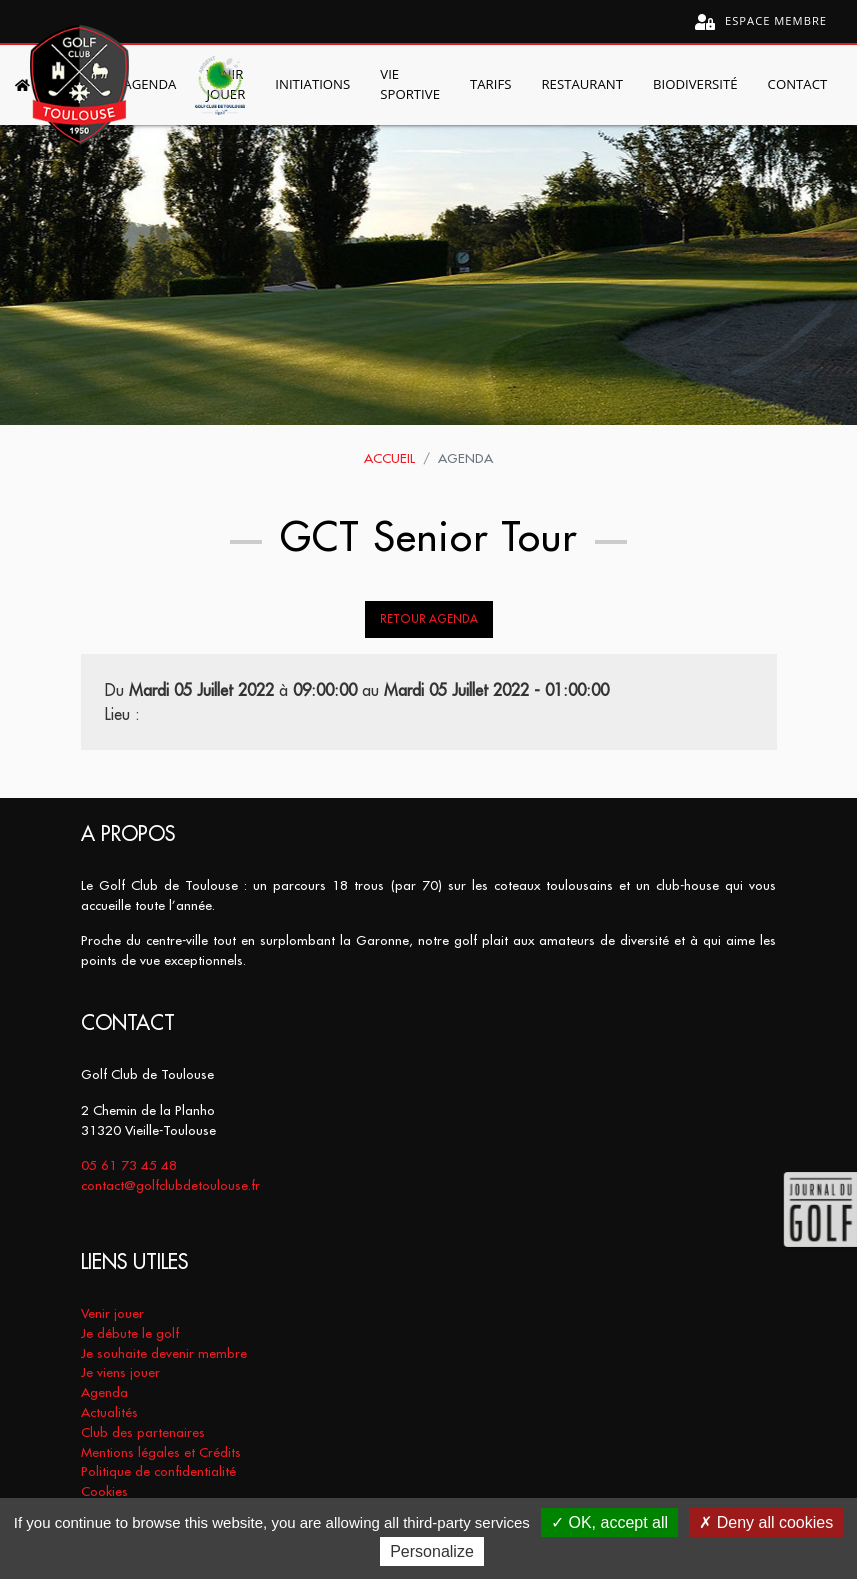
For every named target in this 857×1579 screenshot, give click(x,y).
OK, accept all (609, 1522)
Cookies (104, 1491)
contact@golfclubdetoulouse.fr (170, 1185)
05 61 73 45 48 (129, 1165)
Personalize (432, 1551)
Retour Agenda (429, 619)
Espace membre (761, 21)
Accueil (389, 458)
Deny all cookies (766, 1522)
